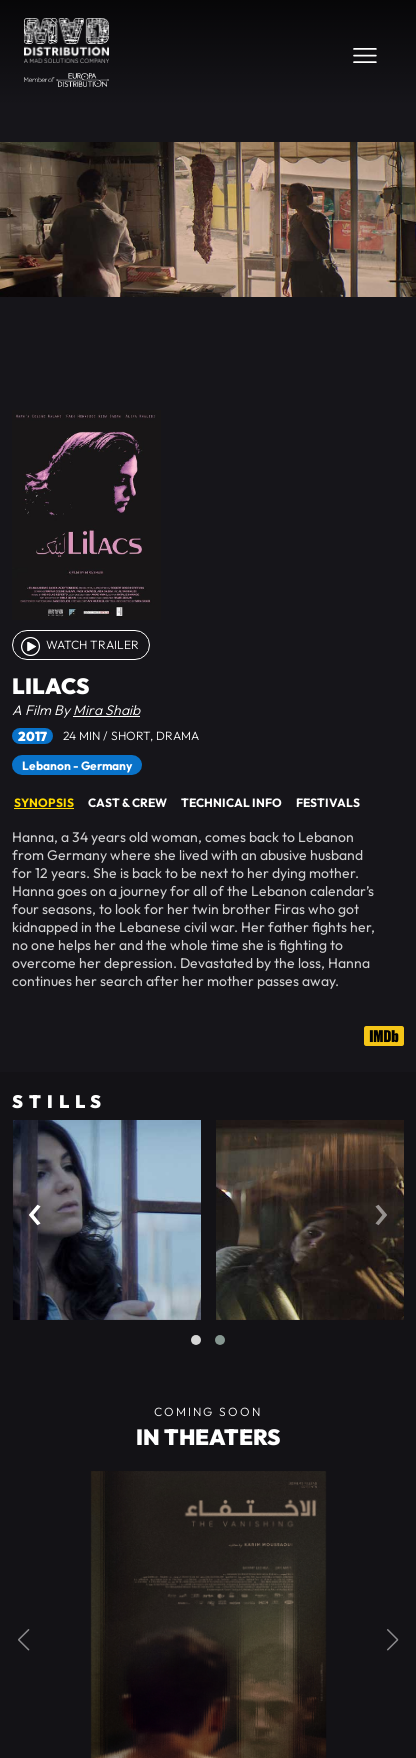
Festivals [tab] (328, 802)
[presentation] (35, 1209)
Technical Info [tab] (231, 802)
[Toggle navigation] (365, 55)
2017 (32, 736)
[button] (196, 1340)
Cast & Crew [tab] (127, 802)
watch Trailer (78, 644)
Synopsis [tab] (44, 802)
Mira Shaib (106, 710)
